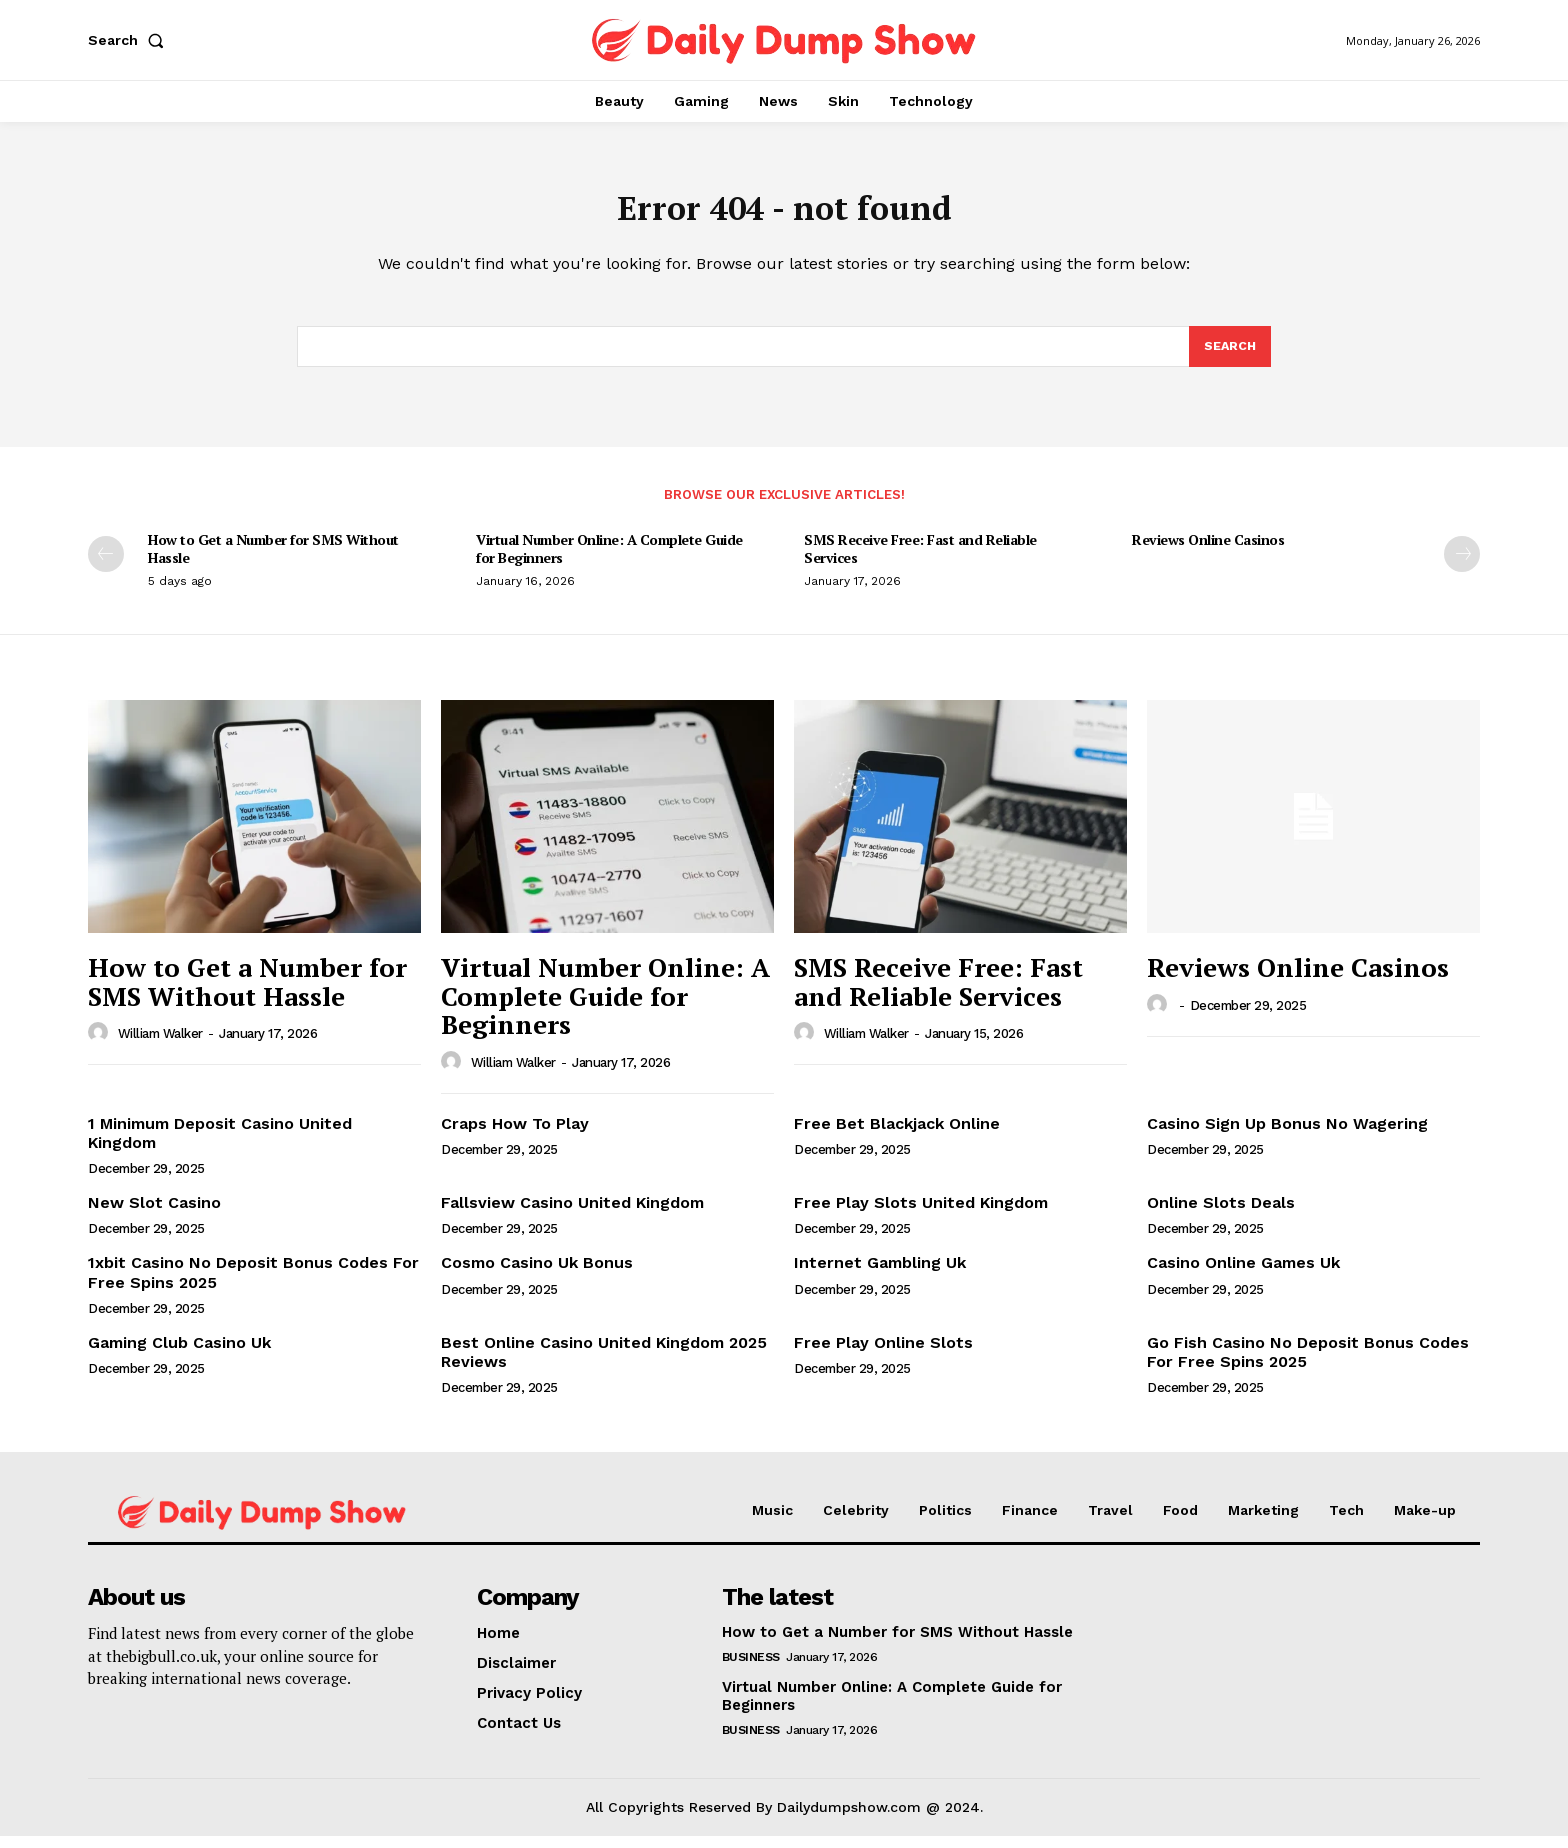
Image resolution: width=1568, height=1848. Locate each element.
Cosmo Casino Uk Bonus (537, 1274)
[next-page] (1462, 566)
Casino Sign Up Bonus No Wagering (1287, 1135)
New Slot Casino (154, 1214)
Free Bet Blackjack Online (897, 1135)
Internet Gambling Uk (880, 1274)
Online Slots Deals (1221, 1214)
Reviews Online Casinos (1208, 551)
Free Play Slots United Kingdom (921, 1214)
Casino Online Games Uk (1243, 1274)
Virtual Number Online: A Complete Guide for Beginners (609, 560)
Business (751, 1669)
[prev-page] (106, 566)
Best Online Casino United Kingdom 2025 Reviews (604, 1364)
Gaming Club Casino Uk (179, 1354)
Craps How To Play (515, 1135)
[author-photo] (101, 1045)
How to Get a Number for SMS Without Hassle (273, 560)
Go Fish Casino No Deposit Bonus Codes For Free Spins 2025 (1308, 1364)
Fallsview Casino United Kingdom (572, 1214)
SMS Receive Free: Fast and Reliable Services (920, 560)
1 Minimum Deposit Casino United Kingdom (220, 1145)
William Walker (160, 1045)
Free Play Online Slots (883, 1354)
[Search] (1229, 357)
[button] (130, 40)
